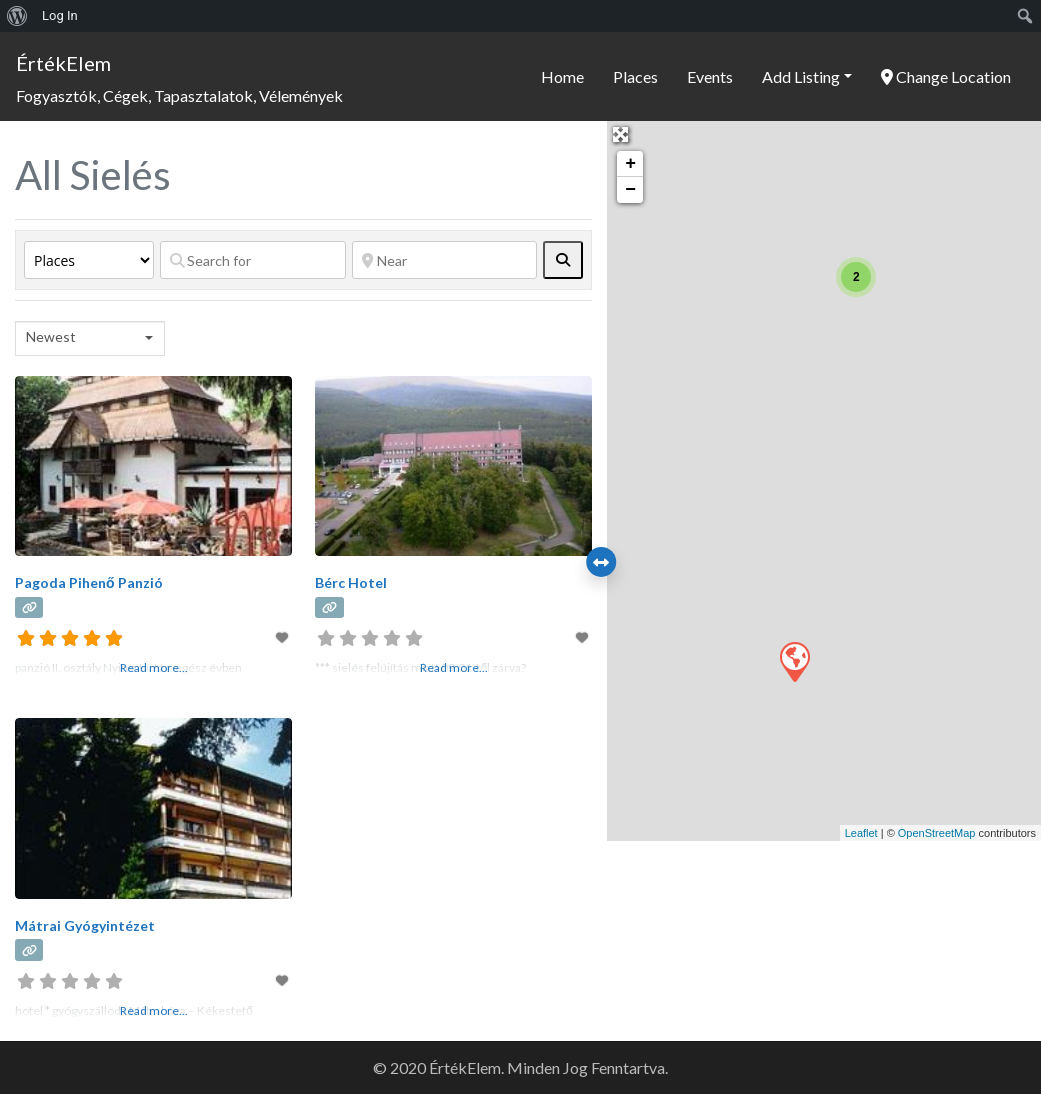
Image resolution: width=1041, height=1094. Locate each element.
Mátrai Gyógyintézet (85, 925)
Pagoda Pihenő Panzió (89, 582)
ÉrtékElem (63, 63)
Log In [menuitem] (60, 15)
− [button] (630, 190)
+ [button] (630, 164)
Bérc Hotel (351, 582)
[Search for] (253, 260)
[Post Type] (89, 260)
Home (562, 76)
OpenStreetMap (937, 833)
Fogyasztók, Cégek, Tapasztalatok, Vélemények (179, 95)
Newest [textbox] (51, 336)
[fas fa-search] (563, 260)
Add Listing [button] (801, 76)
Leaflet (861, 833)
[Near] (445, 260)
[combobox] (90, 338)
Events (710, 76)
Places (635, 76)
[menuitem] (17, 16)
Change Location (946, 76)
